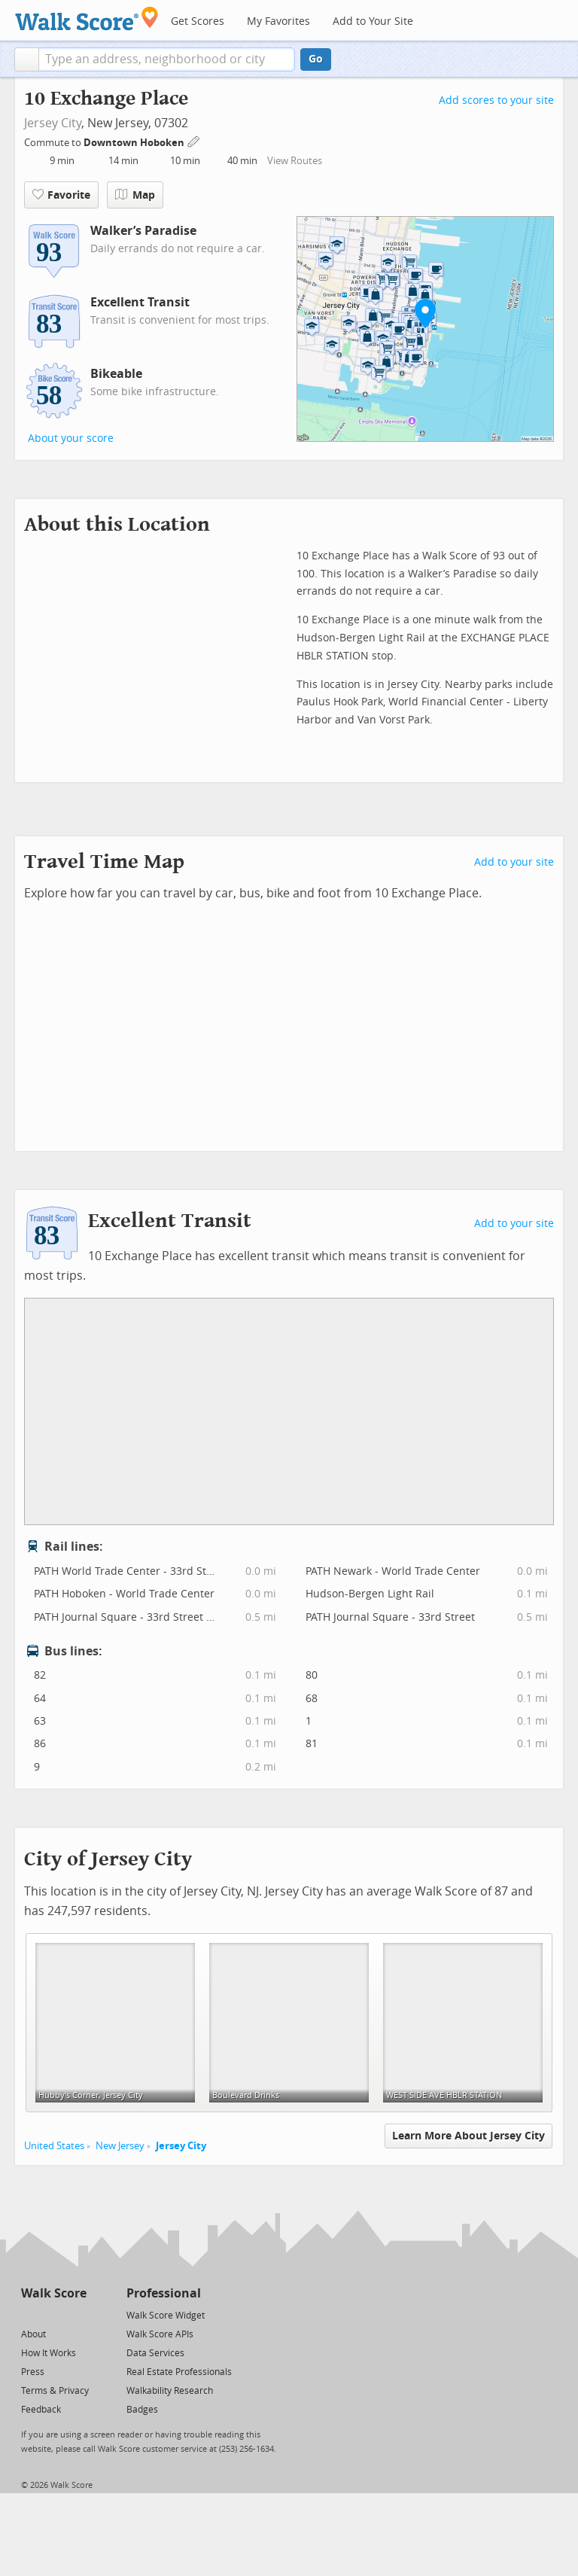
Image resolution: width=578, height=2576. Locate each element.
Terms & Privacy (55, 2391)
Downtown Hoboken (135, 142)
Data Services (155, 2353)
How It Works (48, 2353)
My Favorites (278, 21)
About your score (71, 438)
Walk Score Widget (165, 2315)
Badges (142, 2409)
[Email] (76, 2314)
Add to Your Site (373, 21)
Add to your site (514, 862)
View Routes (294, 160)
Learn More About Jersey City (468, 2136)
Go (316, 59)
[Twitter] (29, 2314)
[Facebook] (53, 2314)
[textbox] (166, 59)
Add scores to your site (496, 100)
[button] (26, 59)
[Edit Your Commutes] (194, 140)
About (33, 2334)
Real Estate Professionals (179, 2372)
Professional (163, 2293)
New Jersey (120, 2145)
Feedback (41, 2409)
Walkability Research (169, 2391)
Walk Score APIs (159, 2334)
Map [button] (135, 195)
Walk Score (54, 2293)
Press (32, 2372)
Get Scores (197, 21)
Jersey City (52, 123)
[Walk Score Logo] (87, 18)
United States (54, 2145)
